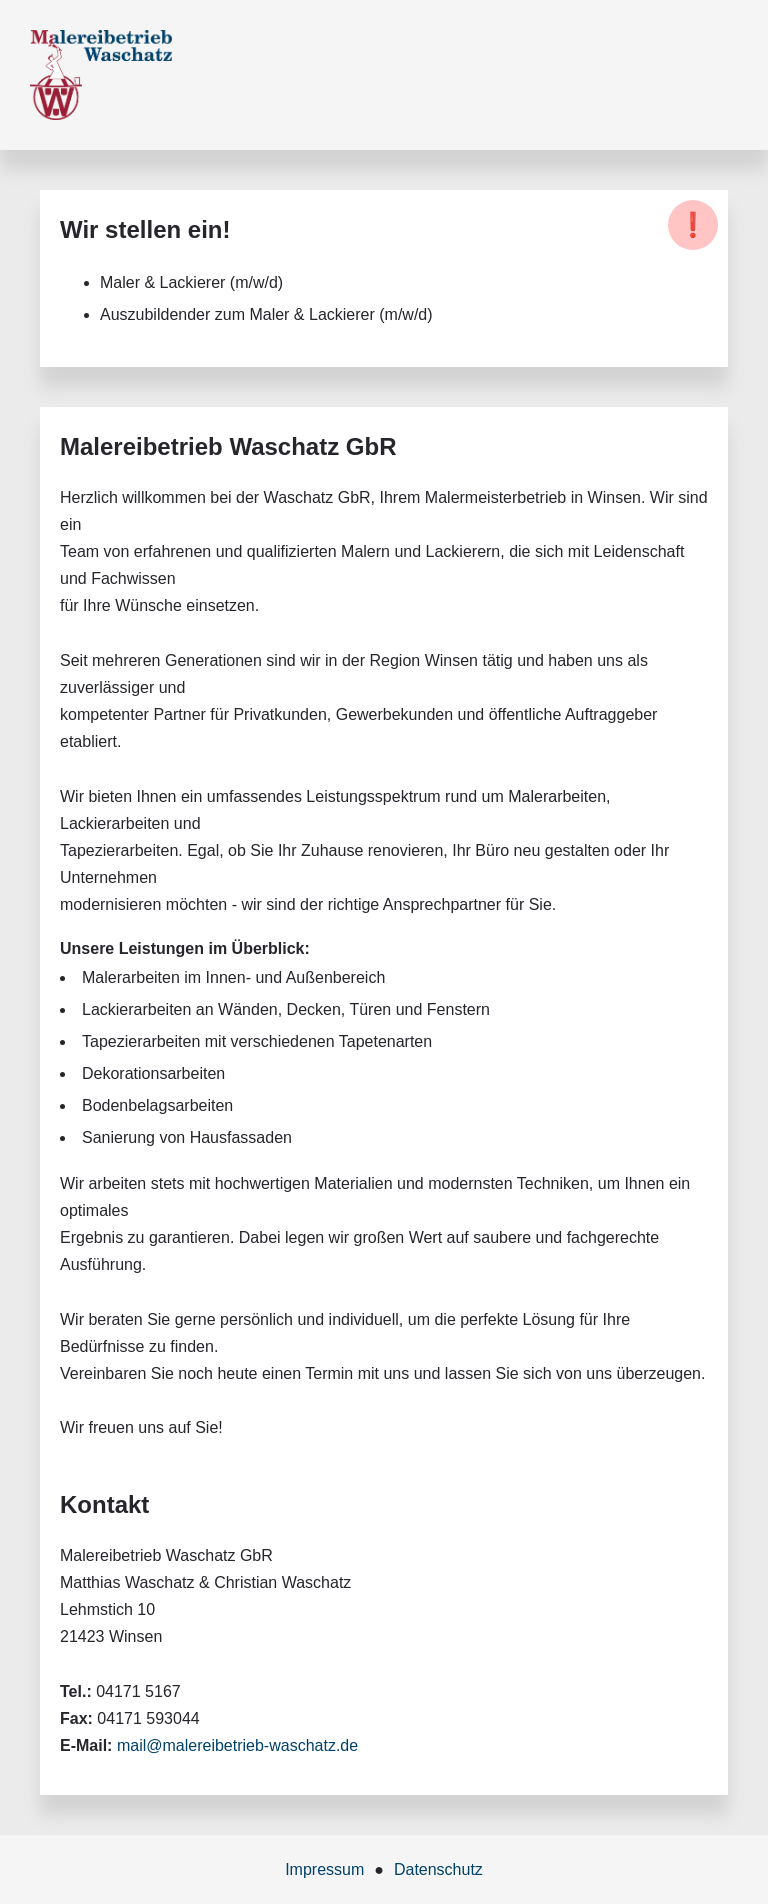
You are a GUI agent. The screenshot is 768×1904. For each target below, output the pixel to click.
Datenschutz (438, 1869)
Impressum (324, 1869)
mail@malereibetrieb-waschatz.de (237, 1745)
